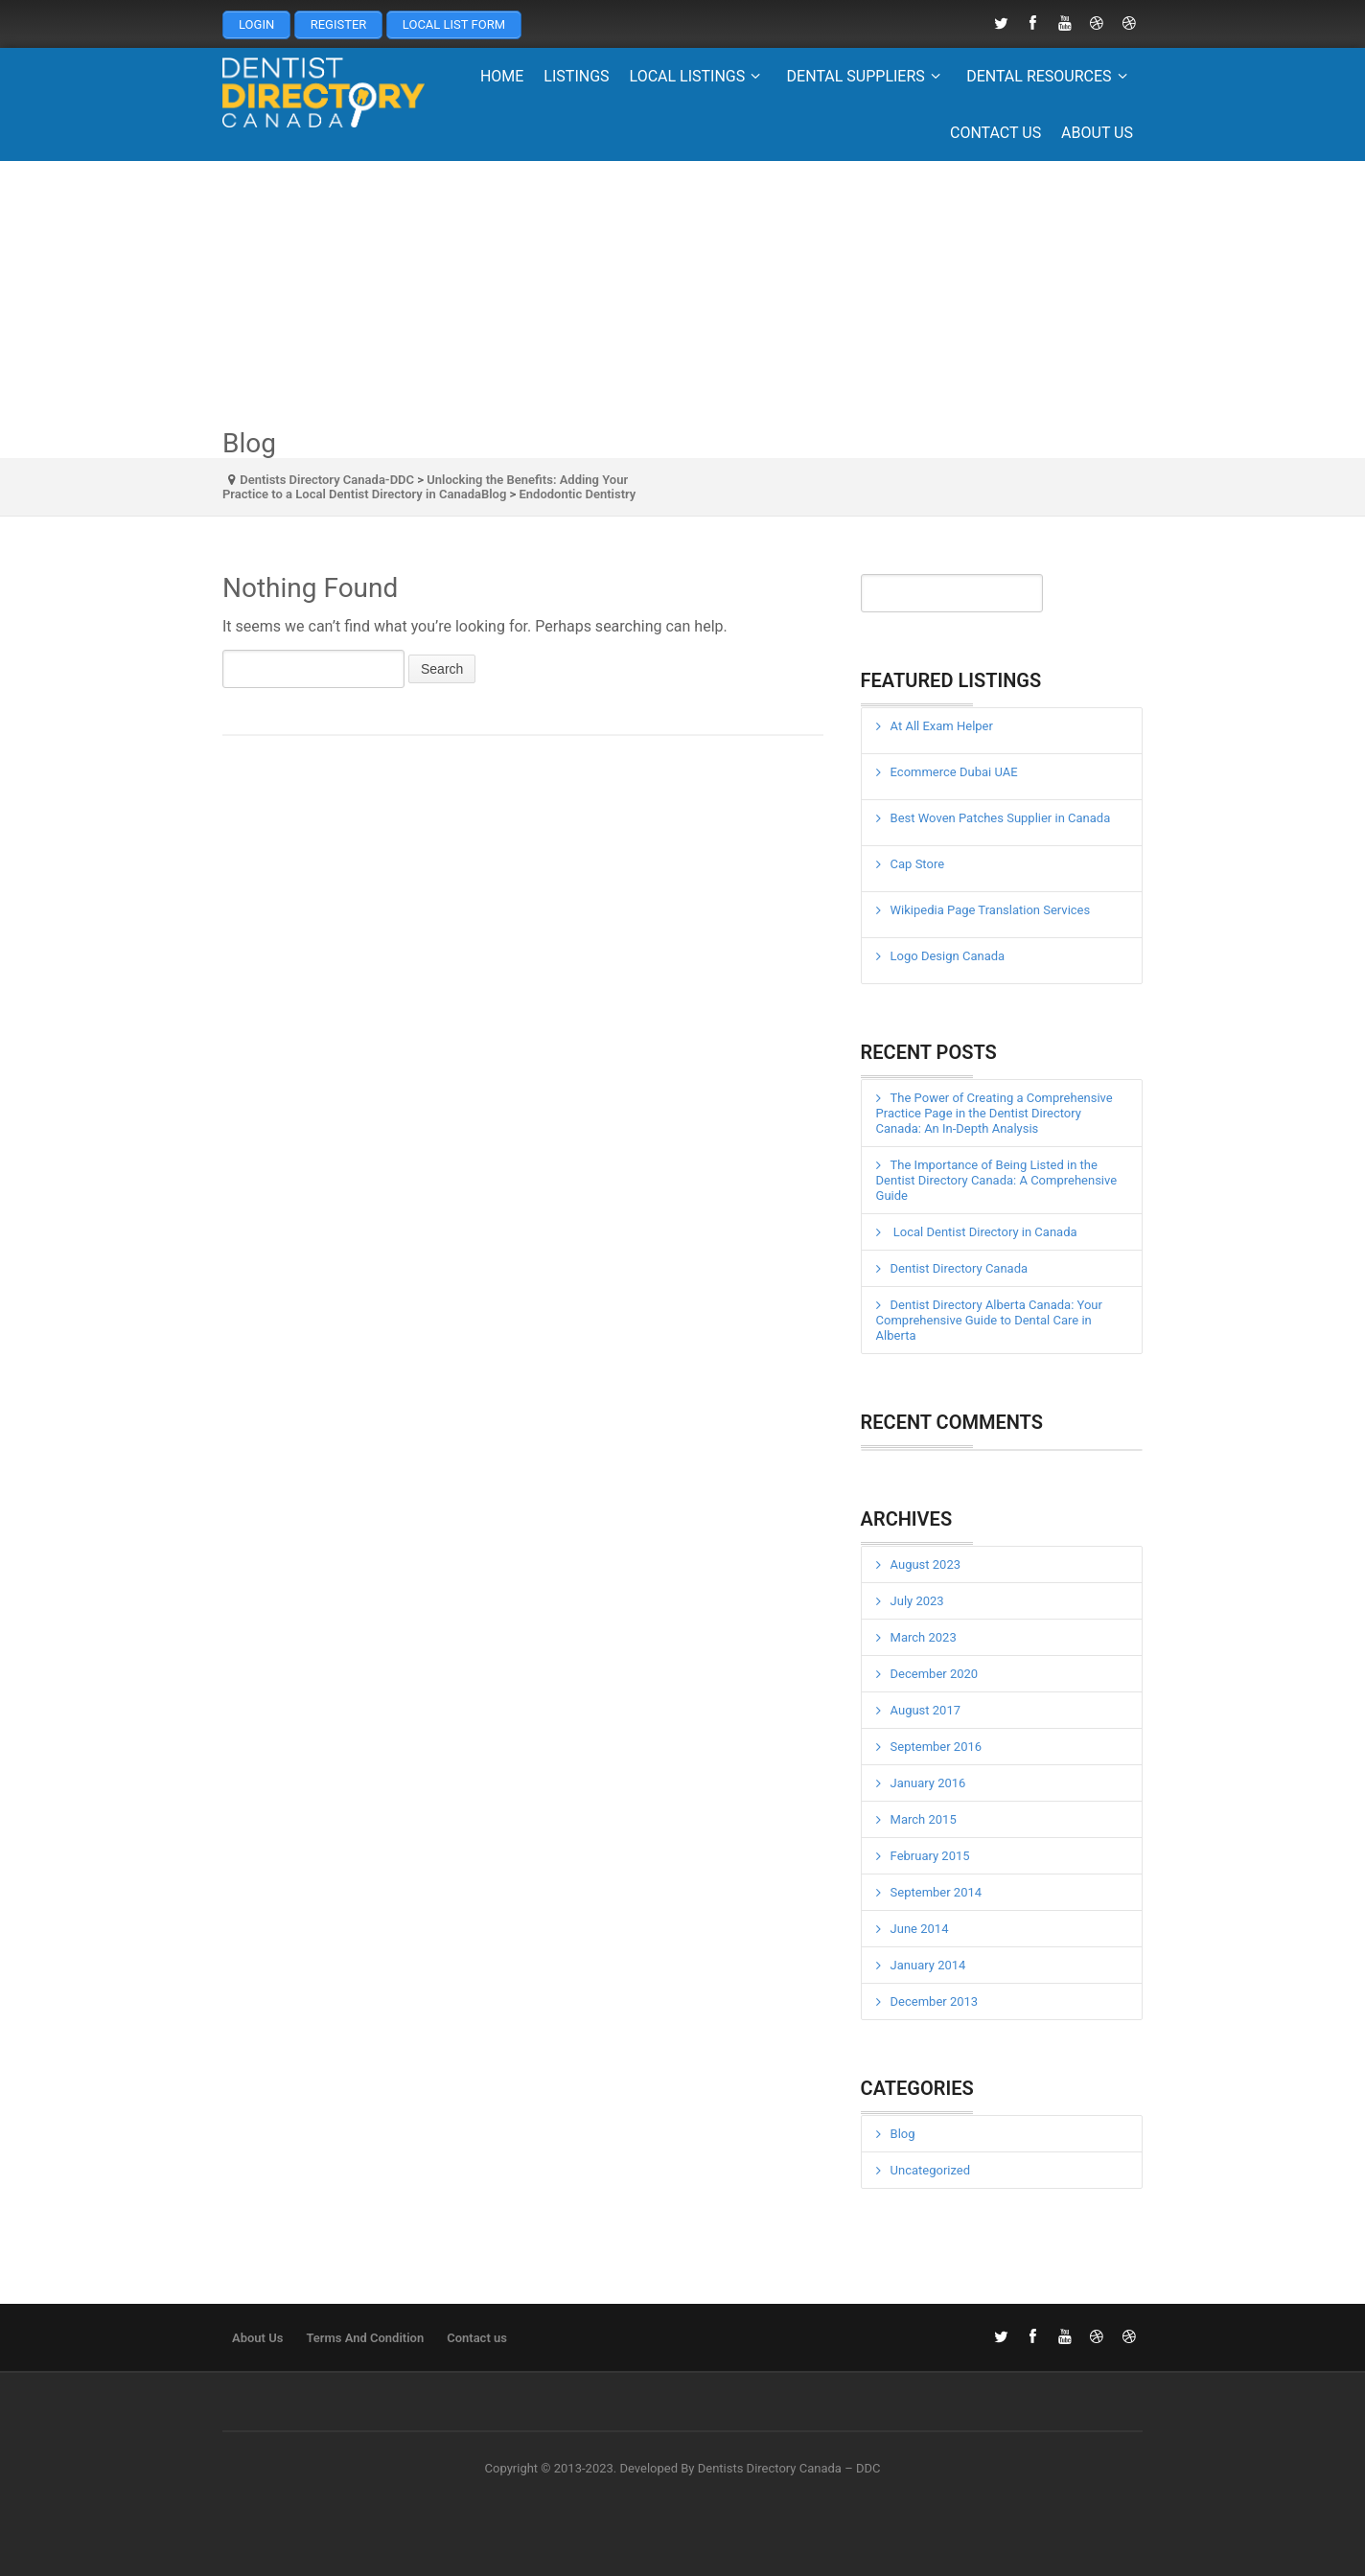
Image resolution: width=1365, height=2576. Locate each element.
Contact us (995, 133)
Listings (576, 76)
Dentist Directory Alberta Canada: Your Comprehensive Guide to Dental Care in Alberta (989, 1320)
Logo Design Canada (948, 956)
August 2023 (925, 1564)
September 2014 (937, 1892)
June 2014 (920, 1928)
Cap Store (918, 864)
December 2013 (935, 2001)
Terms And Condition (365, 2338)
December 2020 (935, 1674)
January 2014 (928, 1965)
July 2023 (917, 1601)
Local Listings (698, 76)
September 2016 (937, 1746)
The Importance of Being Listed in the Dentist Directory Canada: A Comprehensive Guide (997, 1180)
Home (501, 76)
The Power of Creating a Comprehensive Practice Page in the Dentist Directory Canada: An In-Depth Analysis (994, 1113)
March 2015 (924, 1819)
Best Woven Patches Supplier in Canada (1001, 818)
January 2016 (928, 1783)
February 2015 (930, 1856)
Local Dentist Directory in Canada (984, 1232)
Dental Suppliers (867, 76)
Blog (903, 2134)
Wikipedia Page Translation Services (991, 910)
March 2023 (924, 1637)
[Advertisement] (682, 295)
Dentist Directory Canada (960, 1268)
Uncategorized (930, 2170)
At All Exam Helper (942, 726)
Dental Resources (1049, 76)
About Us (1097, 133)
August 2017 (925, 1710)
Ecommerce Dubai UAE (954, 772)
